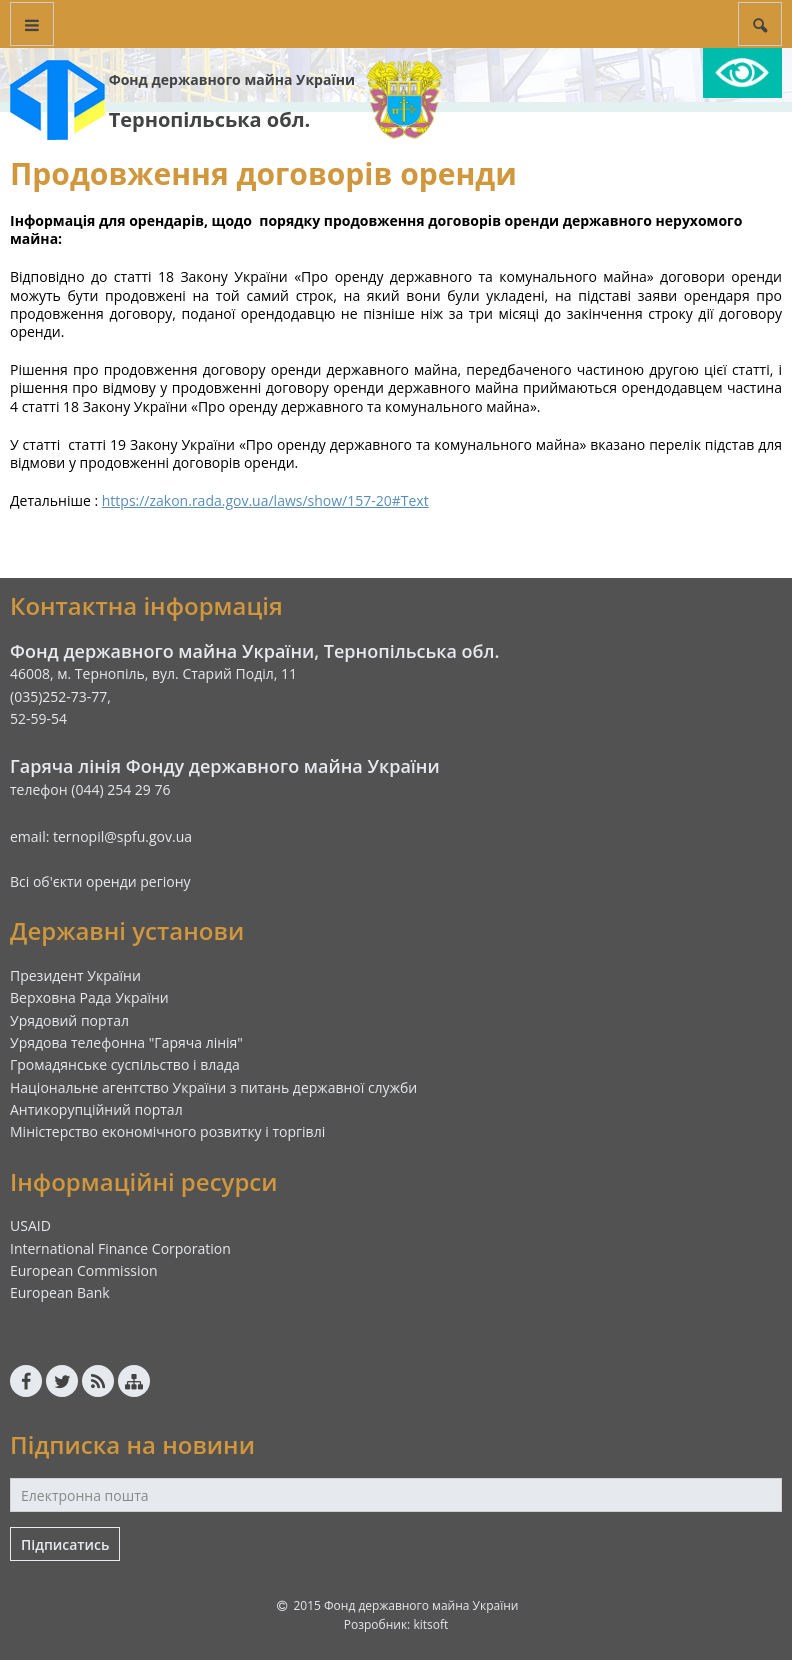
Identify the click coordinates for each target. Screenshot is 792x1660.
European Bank (60, 1292)
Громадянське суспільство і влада (125, 1064)
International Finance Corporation (120, 1248)
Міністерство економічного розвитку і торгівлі (167, 1131)
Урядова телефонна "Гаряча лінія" (126, 1042)
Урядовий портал (69, 1020)
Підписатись (65, 1544)
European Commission (84, 1270)
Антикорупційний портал (96, 1109)
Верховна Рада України (89, 997)
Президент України (75, 975)
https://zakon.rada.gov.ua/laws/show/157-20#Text (265, 500)
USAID (30, 1225)
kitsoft (430, 1624)
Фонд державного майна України (232, 79)
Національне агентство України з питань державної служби (213, 1087)
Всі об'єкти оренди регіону (100, 881)
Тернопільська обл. (210, 119)
